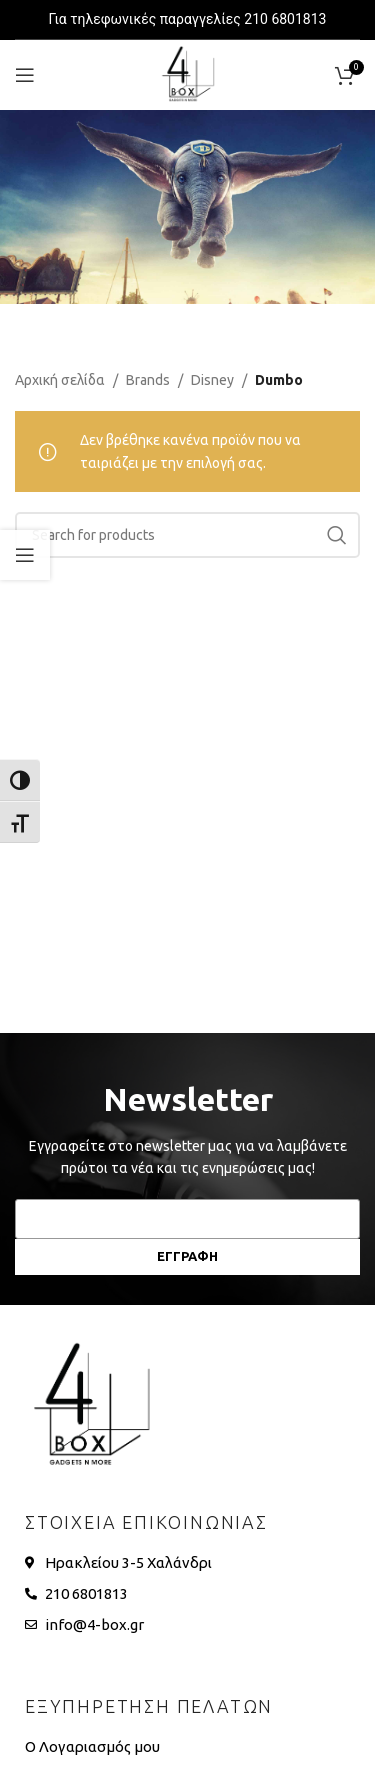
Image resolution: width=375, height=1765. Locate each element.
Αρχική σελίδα (60, 380)
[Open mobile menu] (25, 75)
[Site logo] (188, 74)
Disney (212, 380)
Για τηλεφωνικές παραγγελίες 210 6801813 (188, 19)
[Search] (187, 535)
